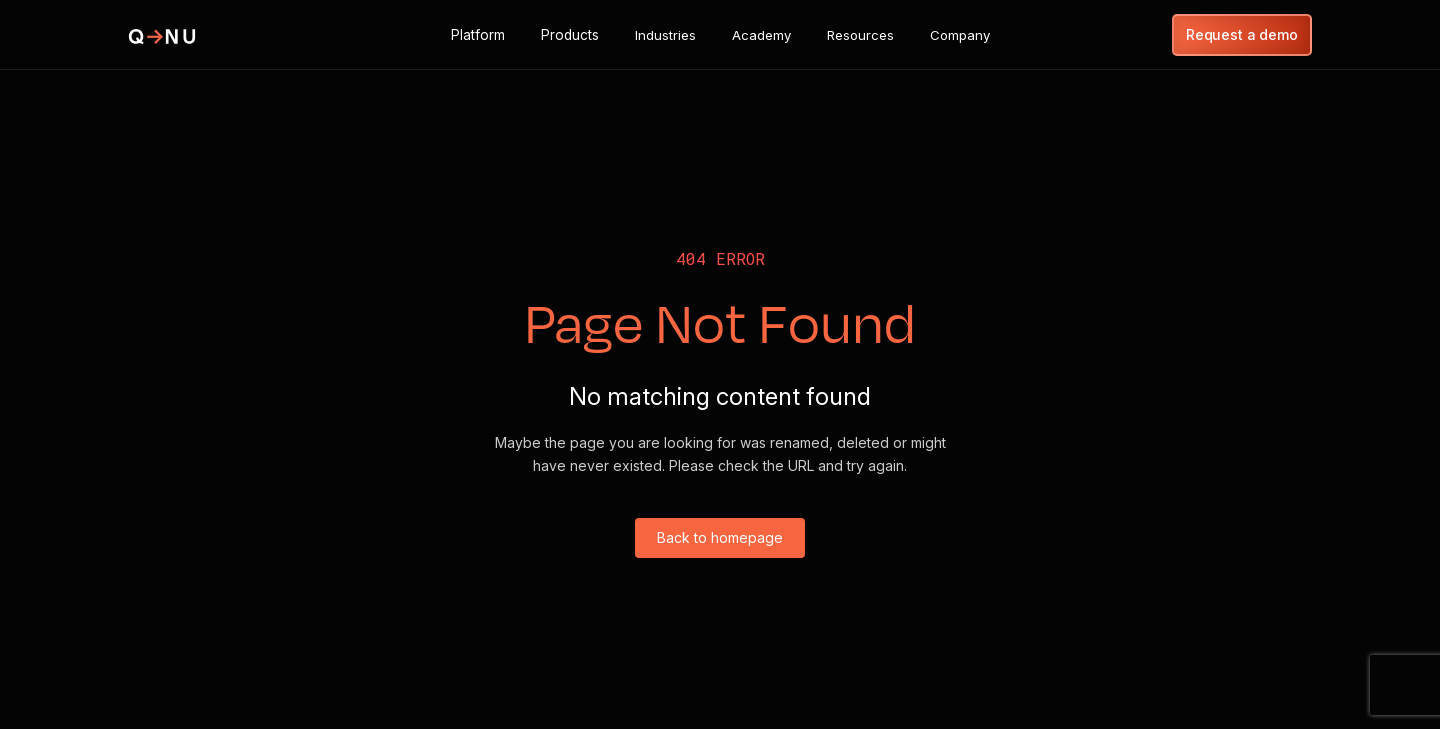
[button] (478, 35)
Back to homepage (720, 537)
